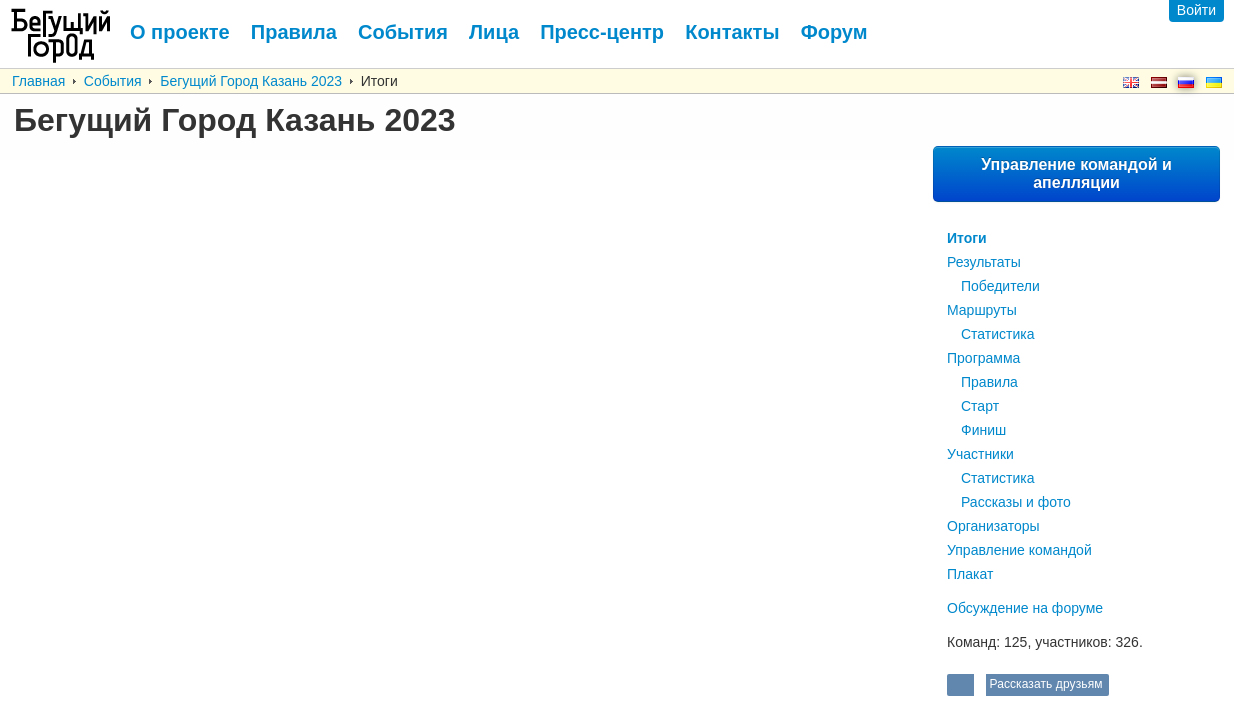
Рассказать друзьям (1044, 684)
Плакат (970, 574)
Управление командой (1019, 550)
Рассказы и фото (1016, 502)
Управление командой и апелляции (1076, 173)
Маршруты (982, 310)
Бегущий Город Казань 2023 (251, 81)
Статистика (998, 334)
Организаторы (993, 526)
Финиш (983, 430)
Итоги (967, 238)
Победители (1000, 286)
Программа (983, 358)
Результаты (984, 262)
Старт (980, 406)
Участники (980, 454)
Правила (989, 382)
